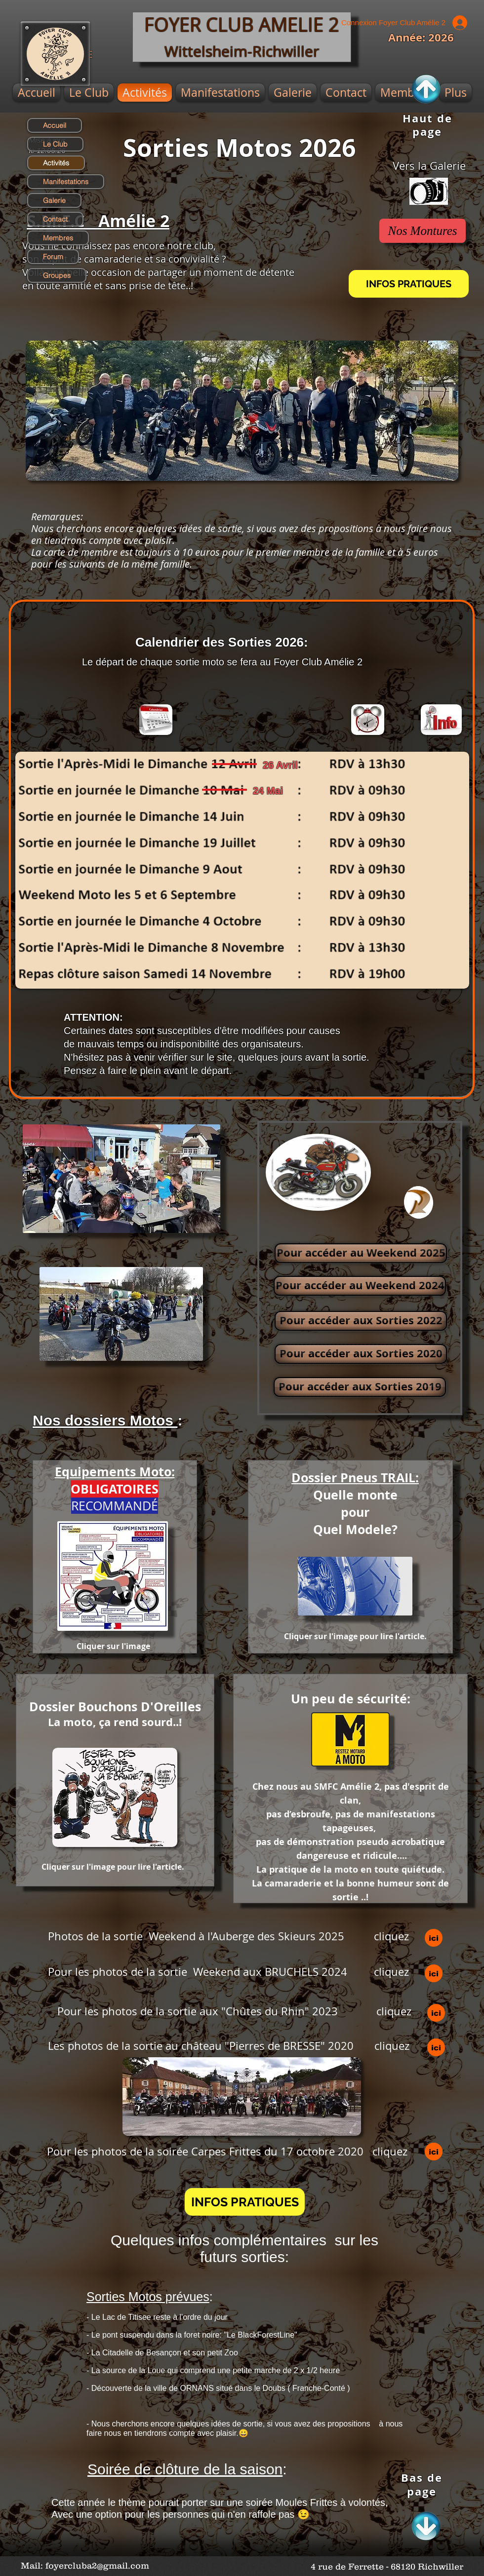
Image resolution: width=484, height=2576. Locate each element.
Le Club (55, 144)
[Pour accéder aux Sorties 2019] (360, 1387)
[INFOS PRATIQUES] (409, 284)
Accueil (54, 125)
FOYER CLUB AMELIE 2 (241, 24)
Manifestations (65, 181)
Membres (58, 237)
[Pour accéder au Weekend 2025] (361, 1253)
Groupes (57, 275)
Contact (55, 219)
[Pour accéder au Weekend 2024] (360, 1286)
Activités (56, 162)
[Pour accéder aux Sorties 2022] (361, 1321)
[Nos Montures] (422, 231)
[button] (245, 2202)
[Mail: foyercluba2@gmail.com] (85, 2566)
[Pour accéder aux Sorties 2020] (361, 1354)
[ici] (434, 1938)
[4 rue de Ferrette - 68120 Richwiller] (386, 2567)
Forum (53, 256)
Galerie (54, 200)
